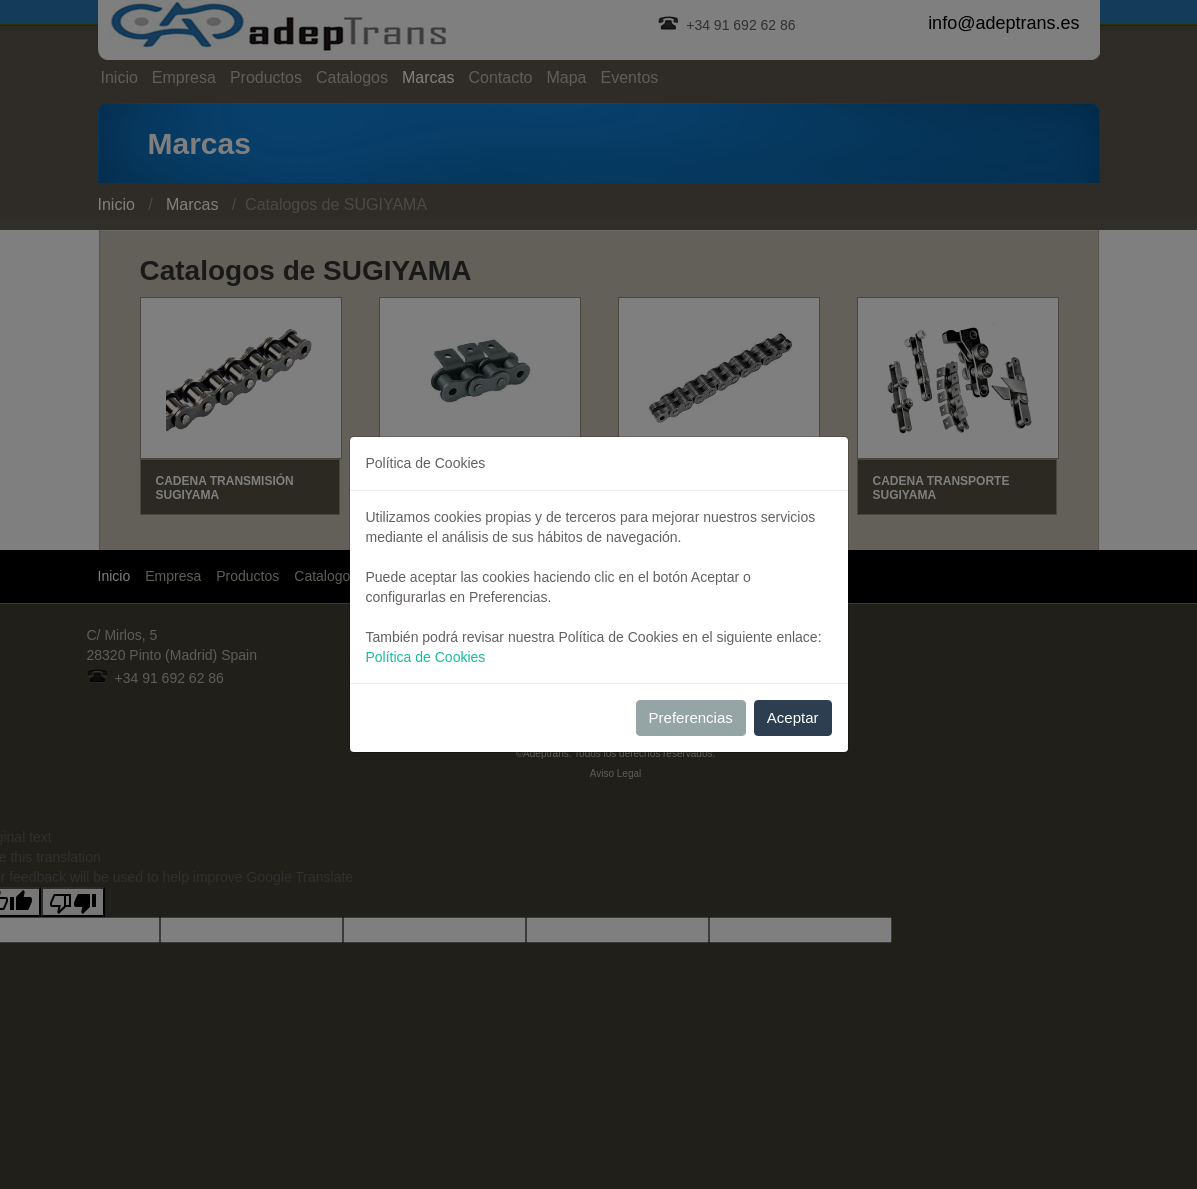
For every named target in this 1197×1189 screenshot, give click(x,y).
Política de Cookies (426, 657)
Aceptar (793, 717)
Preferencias (691, 717)
